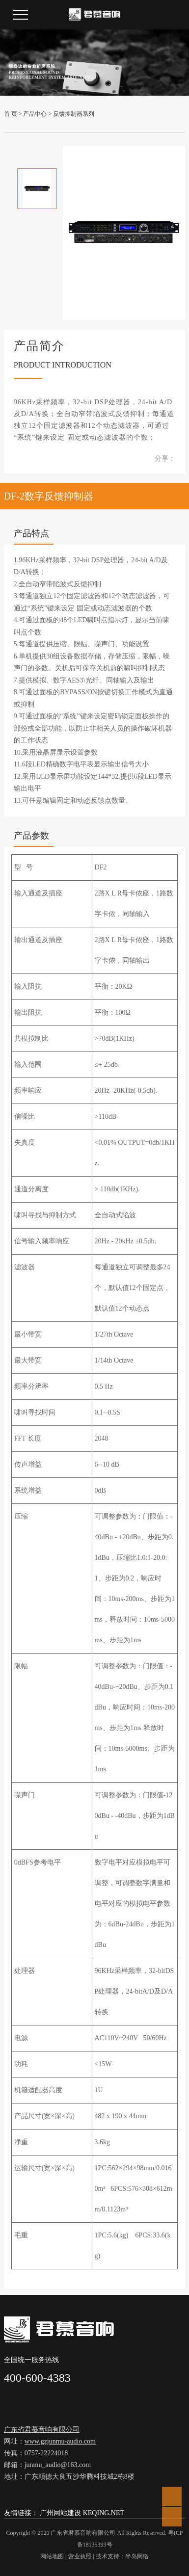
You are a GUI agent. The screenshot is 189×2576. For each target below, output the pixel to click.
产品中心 (35, 113)
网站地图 (52, 2556)
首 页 (10, 113)
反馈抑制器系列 (73, 113)
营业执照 (80, 2556)
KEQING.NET (103, 2513)
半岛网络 (137, 2556)
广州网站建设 (60, 2513)
